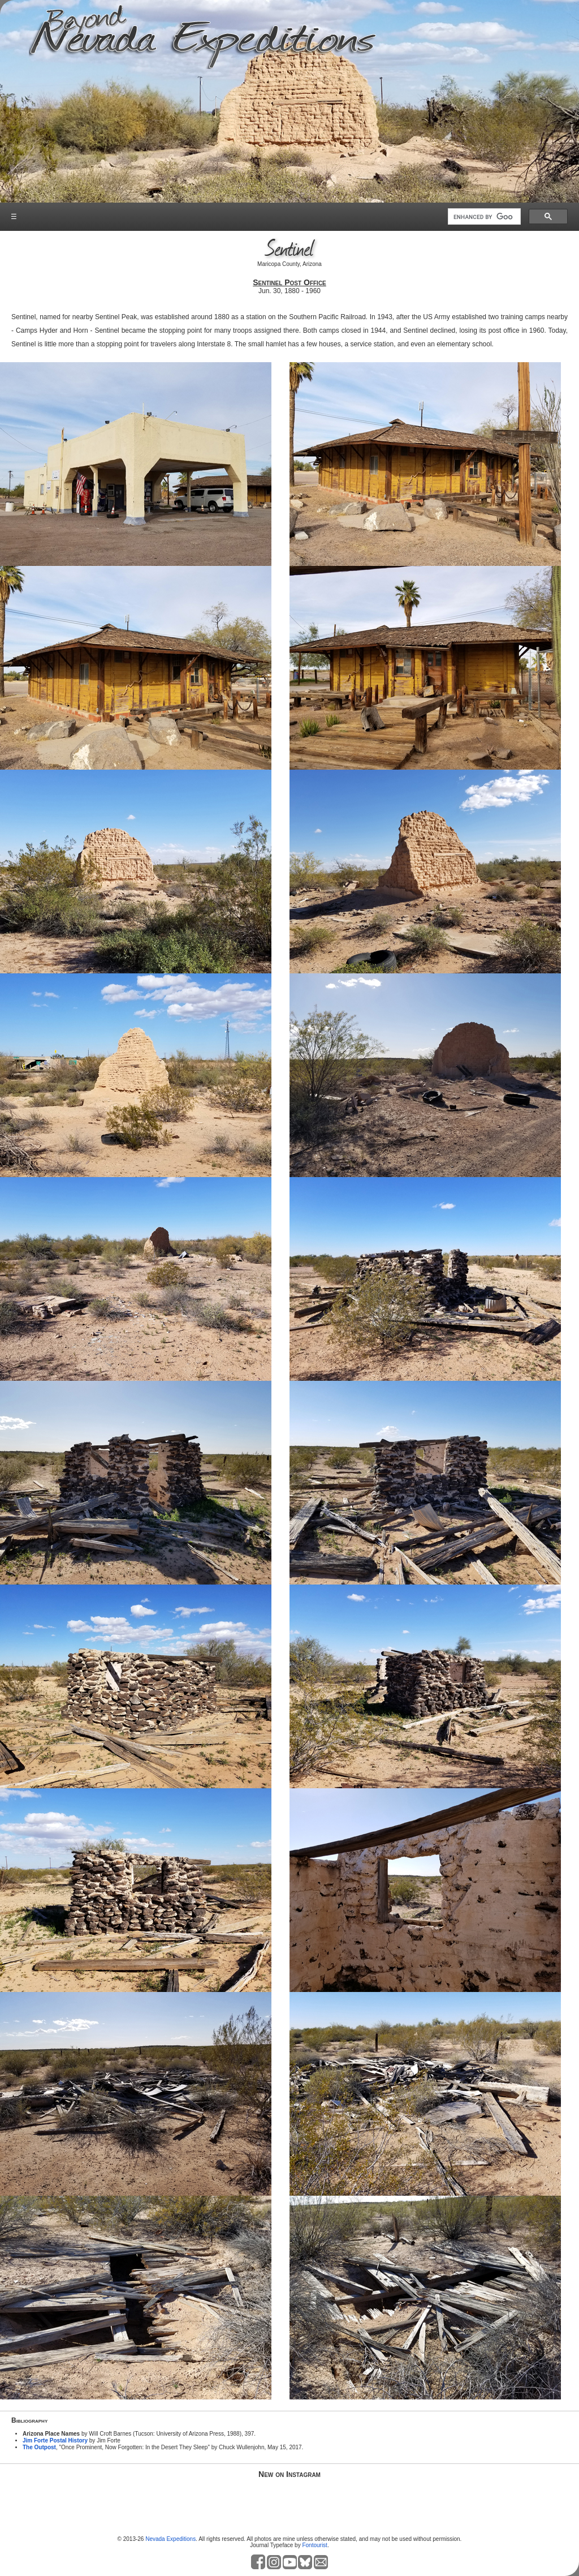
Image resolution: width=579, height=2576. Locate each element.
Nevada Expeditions (170, 2539)
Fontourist (314, 2545)
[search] (483, 217)
